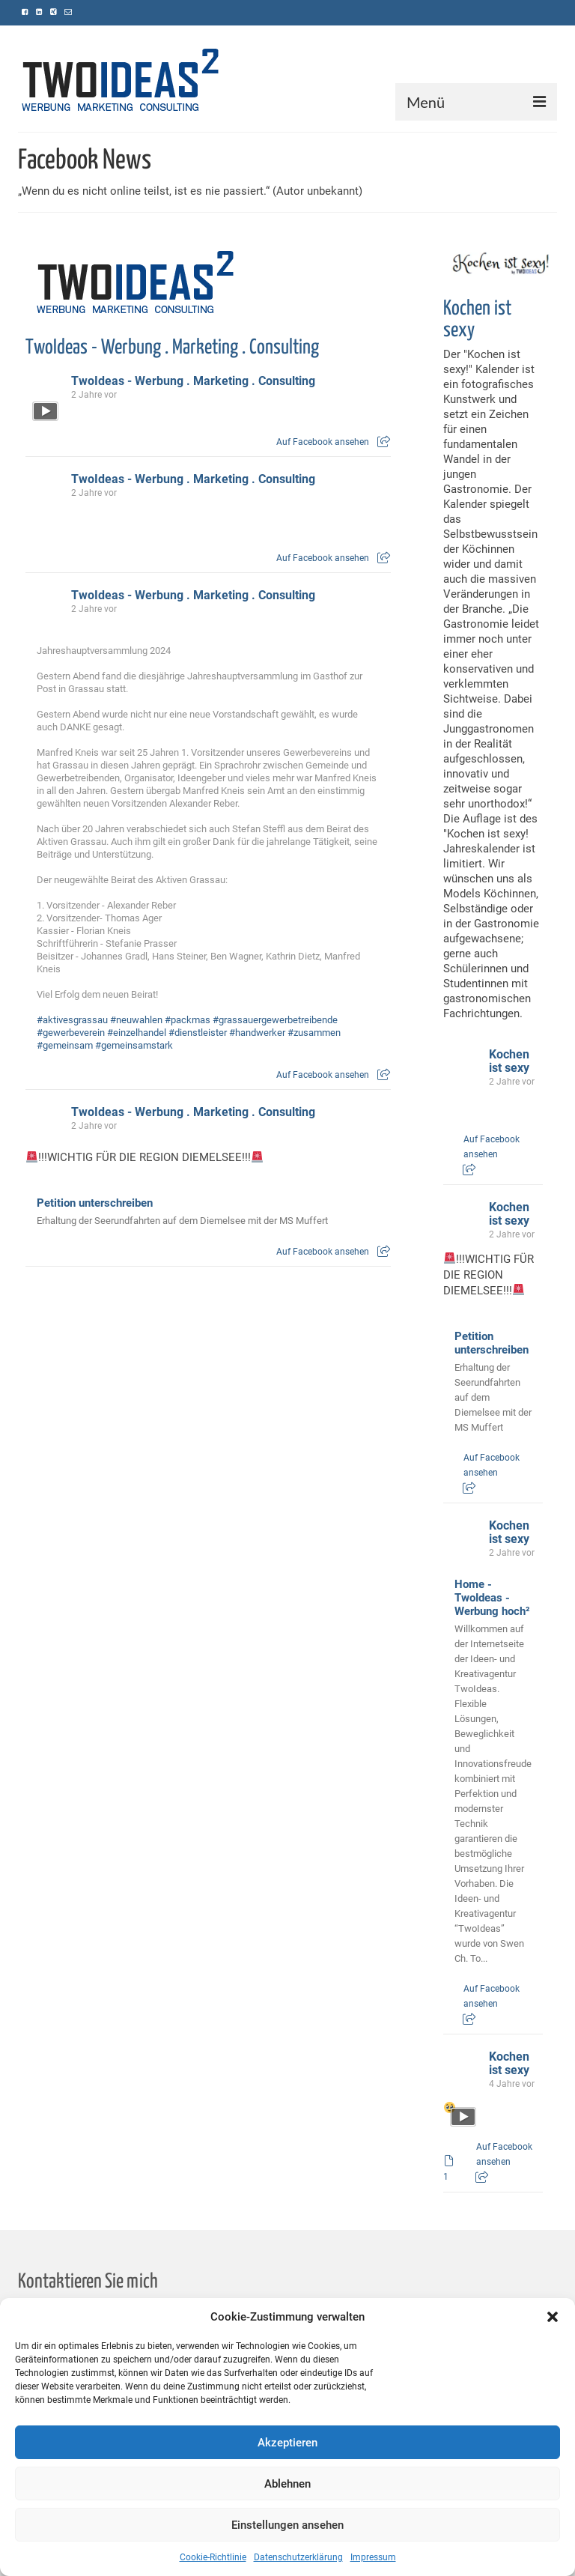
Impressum (373, 2557)
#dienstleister (197, 1032)
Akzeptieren (287, 2442)
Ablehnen (287, 2484)
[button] (552, 2316)
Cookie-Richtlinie (213, 2557)
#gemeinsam (65, 1045)
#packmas (187, 1019)
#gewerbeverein (71, 1032)
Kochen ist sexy (509, 1061)
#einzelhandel (136, 1032)
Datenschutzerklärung (298, 2557)
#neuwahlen (136, 1019)
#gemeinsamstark (134, 1045)
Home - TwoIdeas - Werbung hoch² (492, 1598)
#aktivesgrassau (72, 1019)
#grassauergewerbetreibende (275, 1019)
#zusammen (314, 1032)
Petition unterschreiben (95, 1203)
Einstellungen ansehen (287, 2525)
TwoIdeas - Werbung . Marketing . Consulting (172, 348)
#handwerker (257, 1032)
